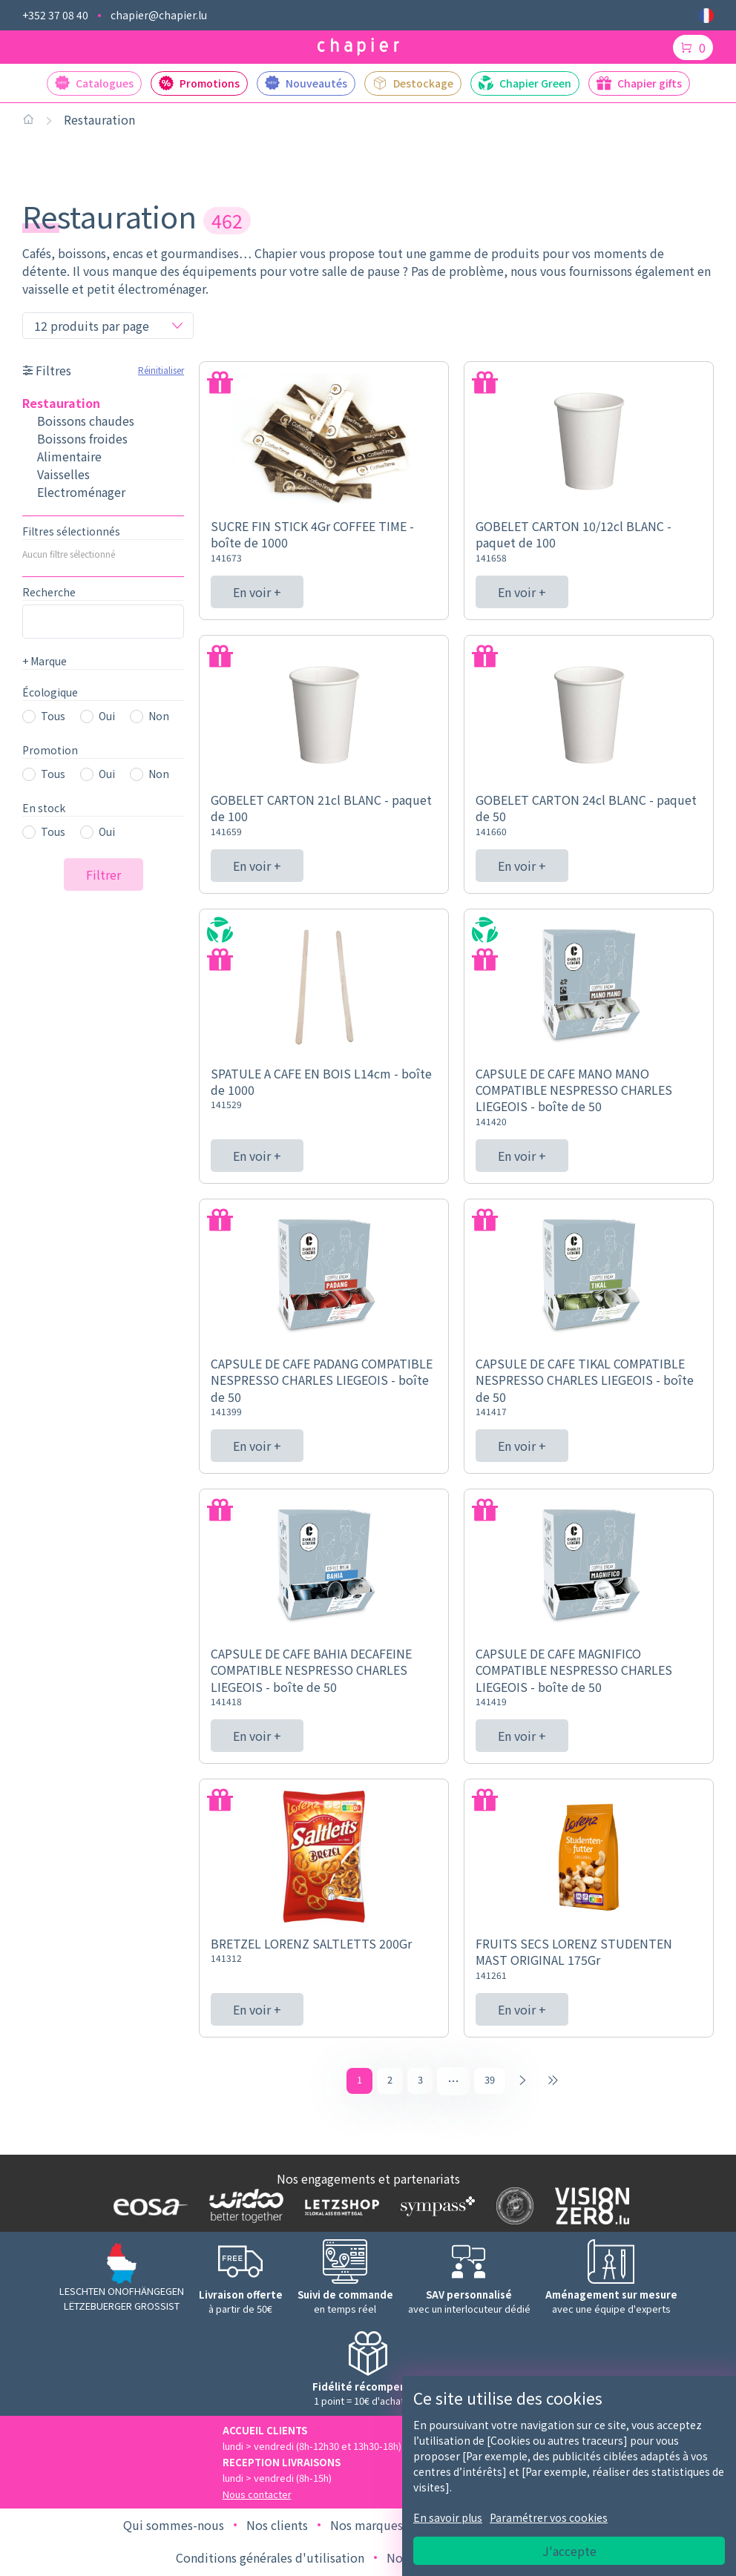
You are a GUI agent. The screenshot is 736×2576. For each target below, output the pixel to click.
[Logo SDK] (511, 2208)
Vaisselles (63, 474)
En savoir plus (447, 2517)
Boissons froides (82, 438)
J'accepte (569, 2551)
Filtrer (103, 874)
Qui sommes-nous (173, 2527)
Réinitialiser (161, 369)
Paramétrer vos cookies (549, 2517)
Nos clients (277, 2527)
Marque (44, 660)
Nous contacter (257, 2496)
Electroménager (81, 492)
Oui (107, 715)
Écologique (50, 692)
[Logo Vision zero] (588, 2208)
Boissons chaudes (85, 420)
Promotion (50, 749)
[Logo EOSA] (147, 2208)
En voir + (257, 592)
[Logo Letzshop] (338, 2208)
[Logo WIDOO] (243, 2207)
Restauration (99, 119)
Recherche (49, 591)
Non (158, 715)
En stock (43, 807)
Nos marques (366, 2527)
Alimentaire (69, 456)
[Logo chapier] (358, 47)
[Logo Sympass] (434, 2207)
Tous (53, 715)
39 (490, 2081)
